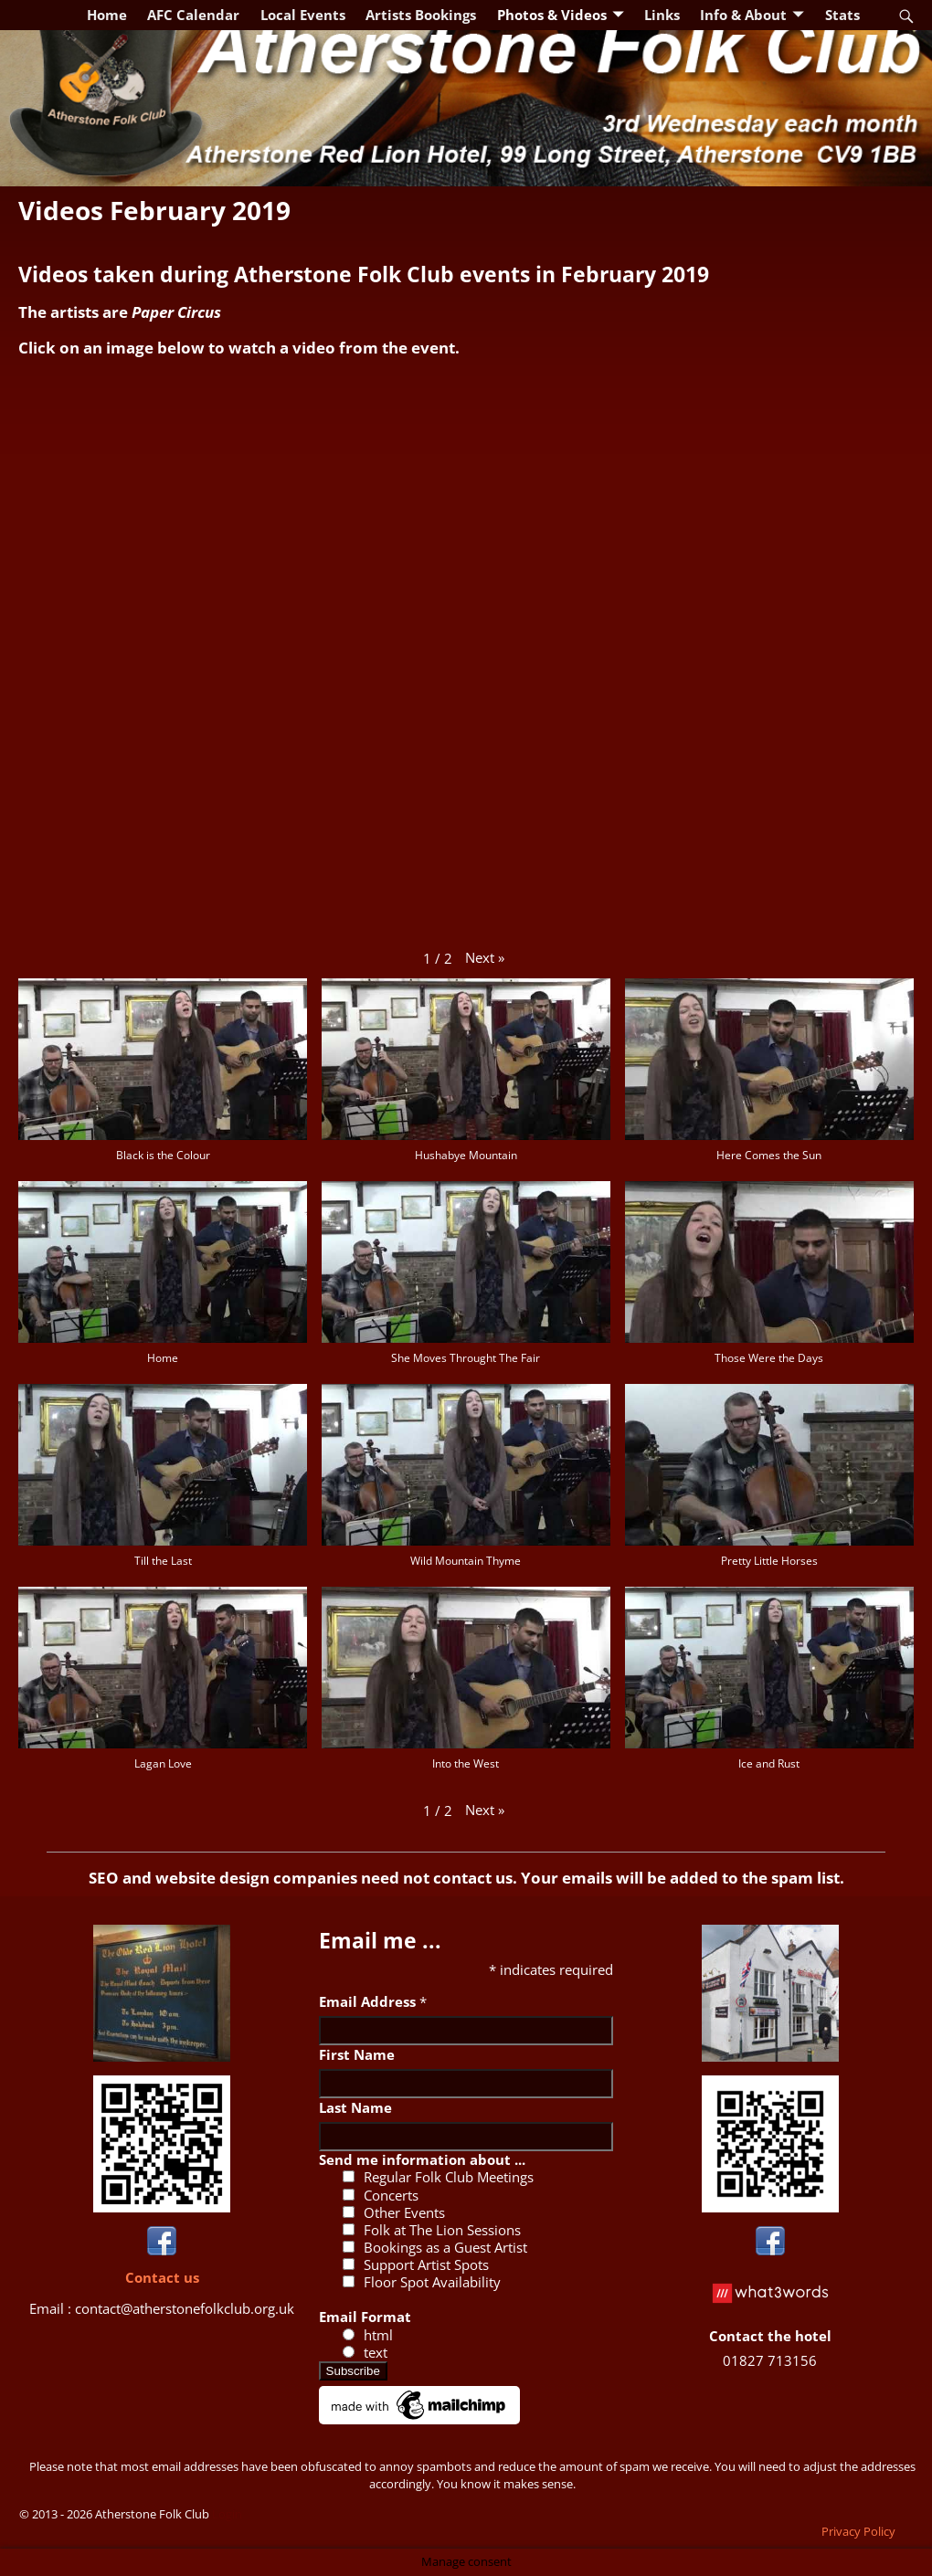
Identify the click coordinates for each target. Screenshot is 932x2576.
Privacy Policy (858, 2531)
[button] (485, 957)
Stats (842, 14)
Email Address (373, 2001)
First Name (357, 2054)
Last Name (355, 2107)
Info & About (743, 14)
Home (107, 14)
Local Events (302, 14)
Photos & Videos (552, 14)
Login (227, 2514)
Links (662, 14)
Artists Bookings (420, 14)
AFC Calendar (193, 14)
